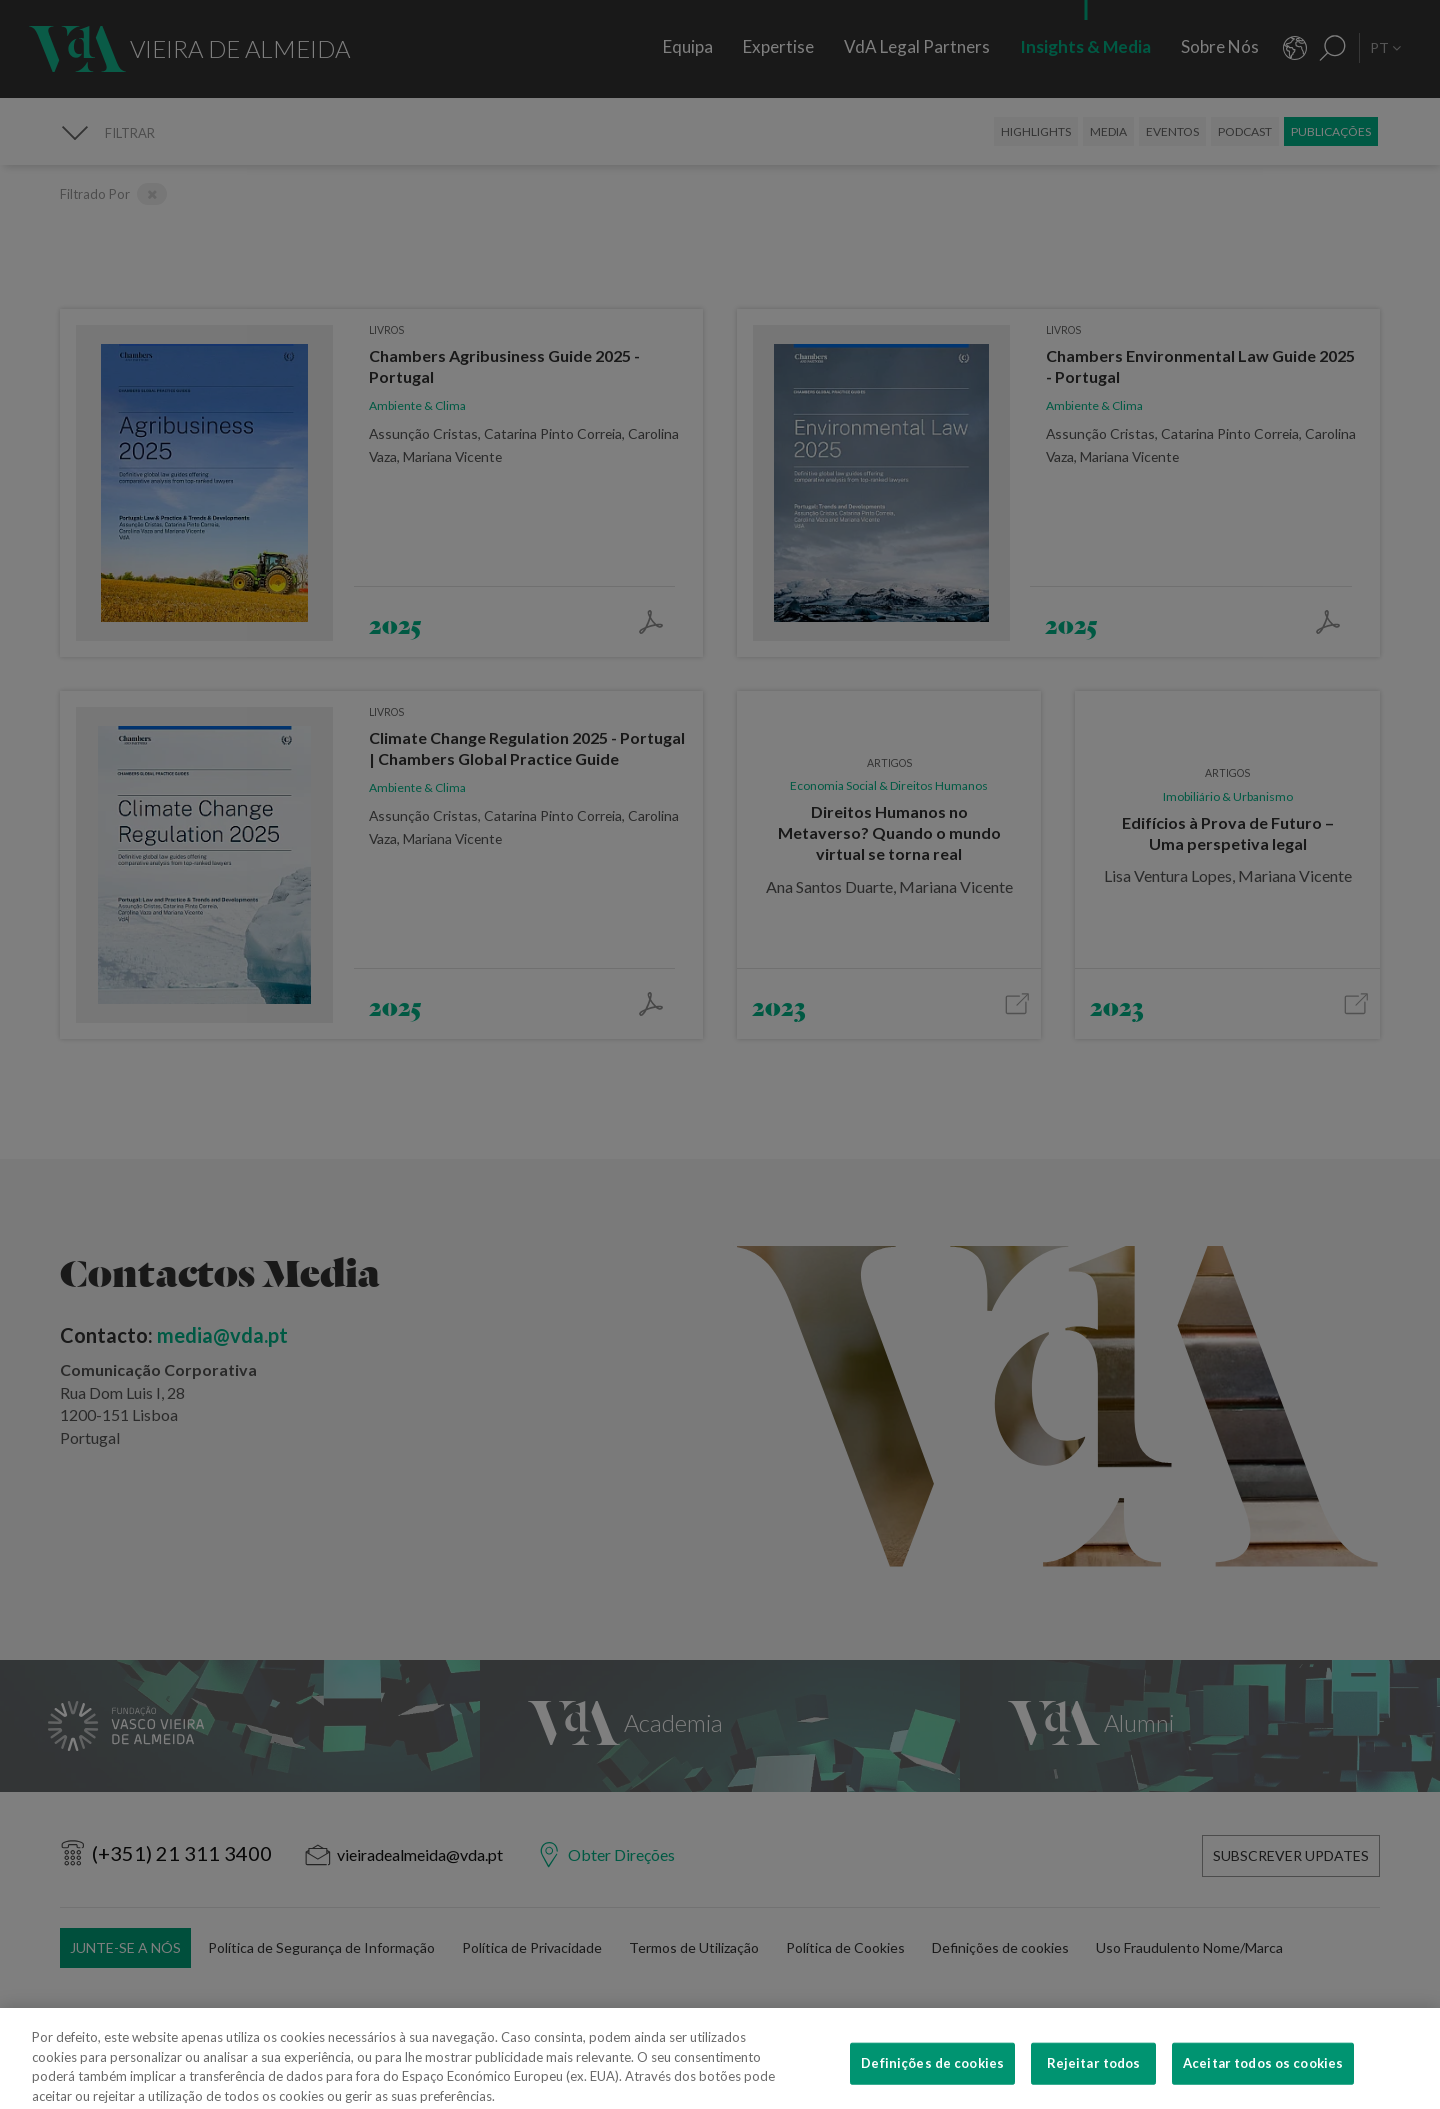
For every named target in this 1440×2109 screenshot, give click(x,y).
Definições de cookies (932, 2077)
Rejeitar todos (1094, 2077)
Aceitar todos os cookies (1263, 2077)
